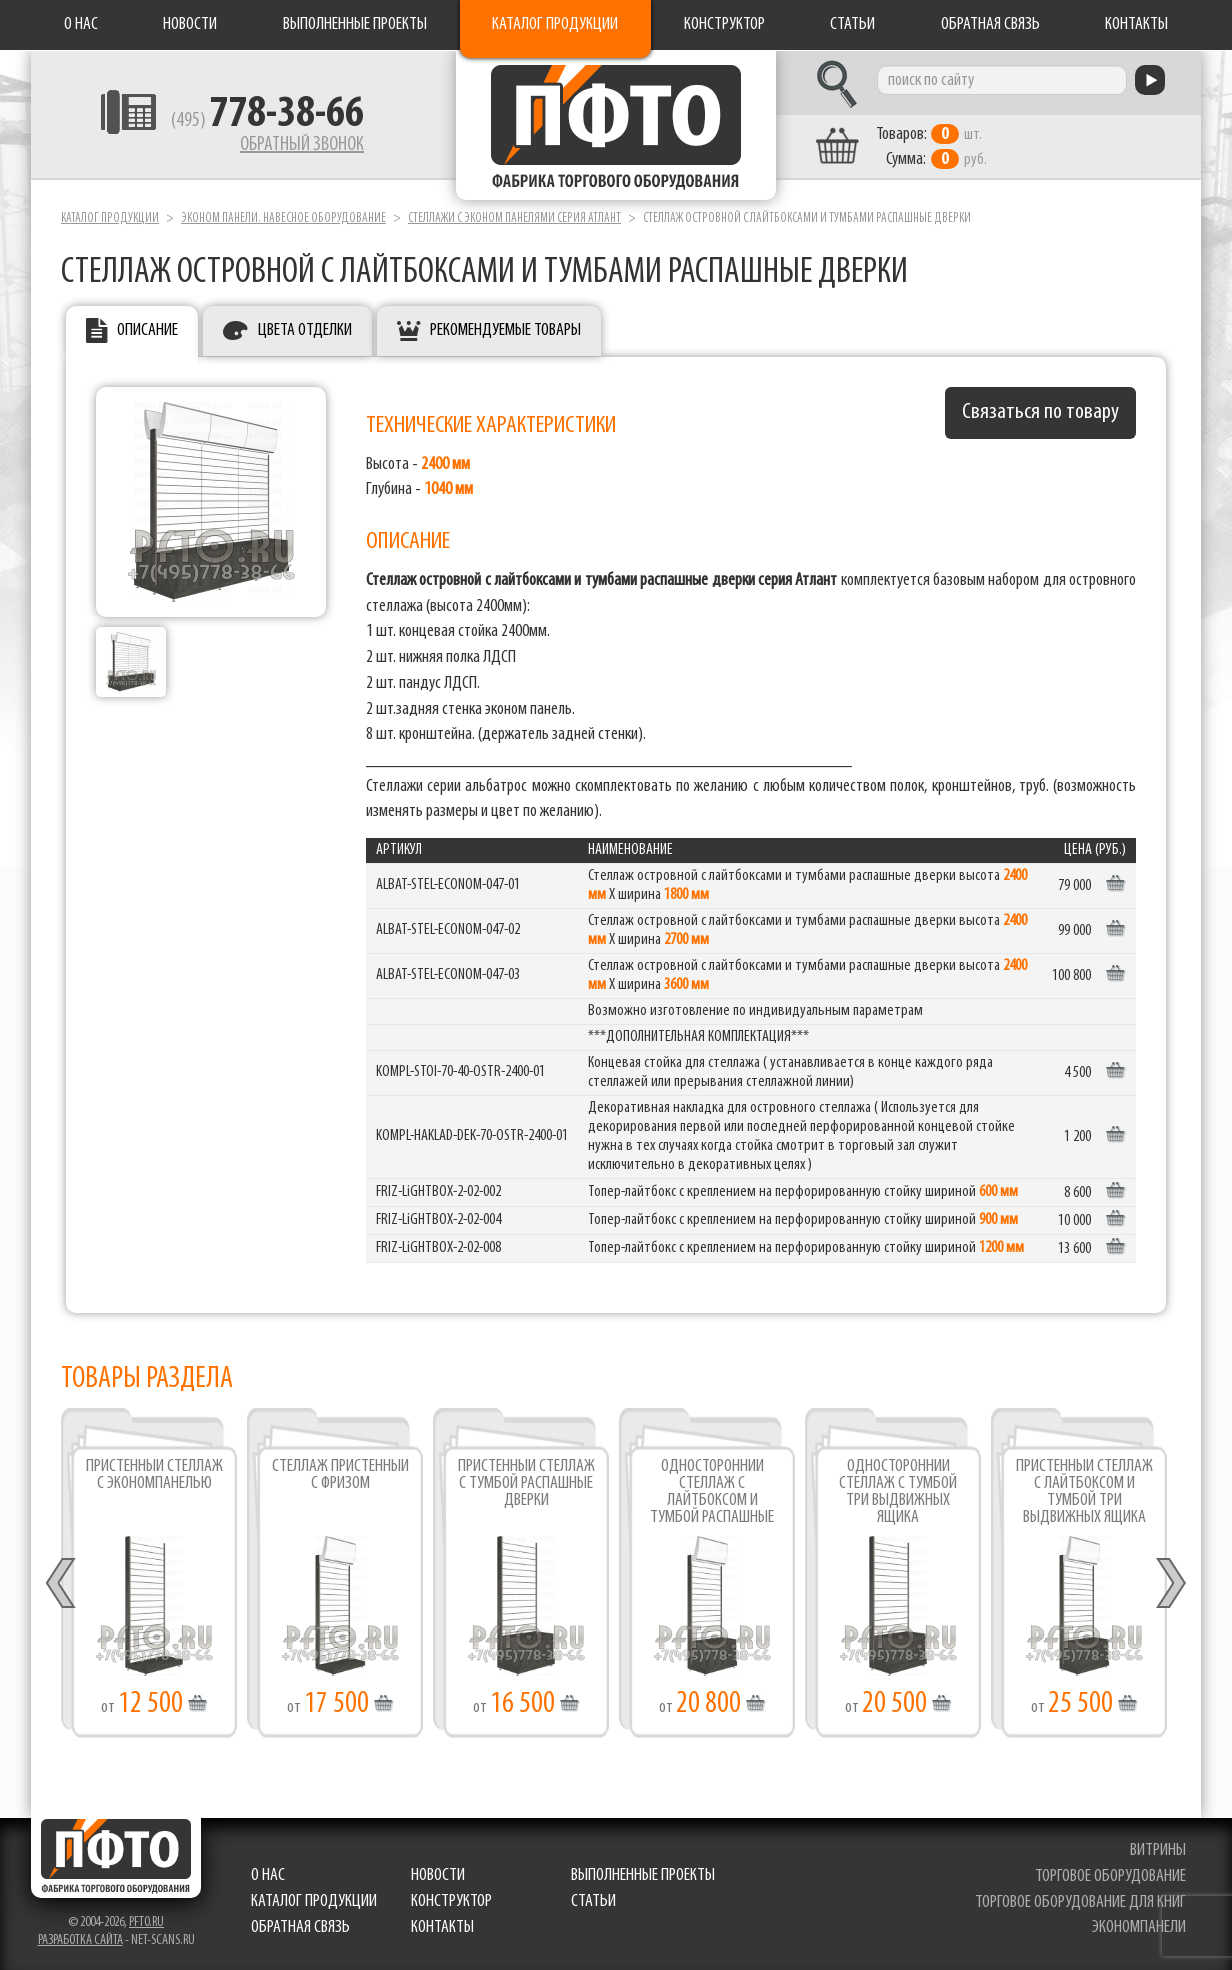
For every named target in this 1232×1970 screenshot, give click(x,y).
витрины (1158, 1850)
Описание (147, 330)
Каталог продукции (555, 24)
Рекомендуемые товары (505, 330)
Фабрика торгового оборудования (616, 125)
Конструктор (724, 24)
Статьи (852, 24)
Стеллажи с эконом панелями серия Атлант (514, 218)
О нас (81, 24)
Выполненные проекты (355, 24)
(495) (267, 121)
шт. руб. (931, 147)
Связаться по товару (1040, 412)
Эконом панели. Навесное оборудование (283, 218)
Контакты (1136, 24)
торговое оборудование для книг (1080, 1902)
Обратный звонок (302, 145)
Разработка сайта (80, 1940)
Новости (190, 24)
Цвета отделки (305, 330)
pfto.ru (146, 1922)
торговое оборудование (1110, 1876)
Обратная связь (990, 24)
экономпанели (1139, 1927)
